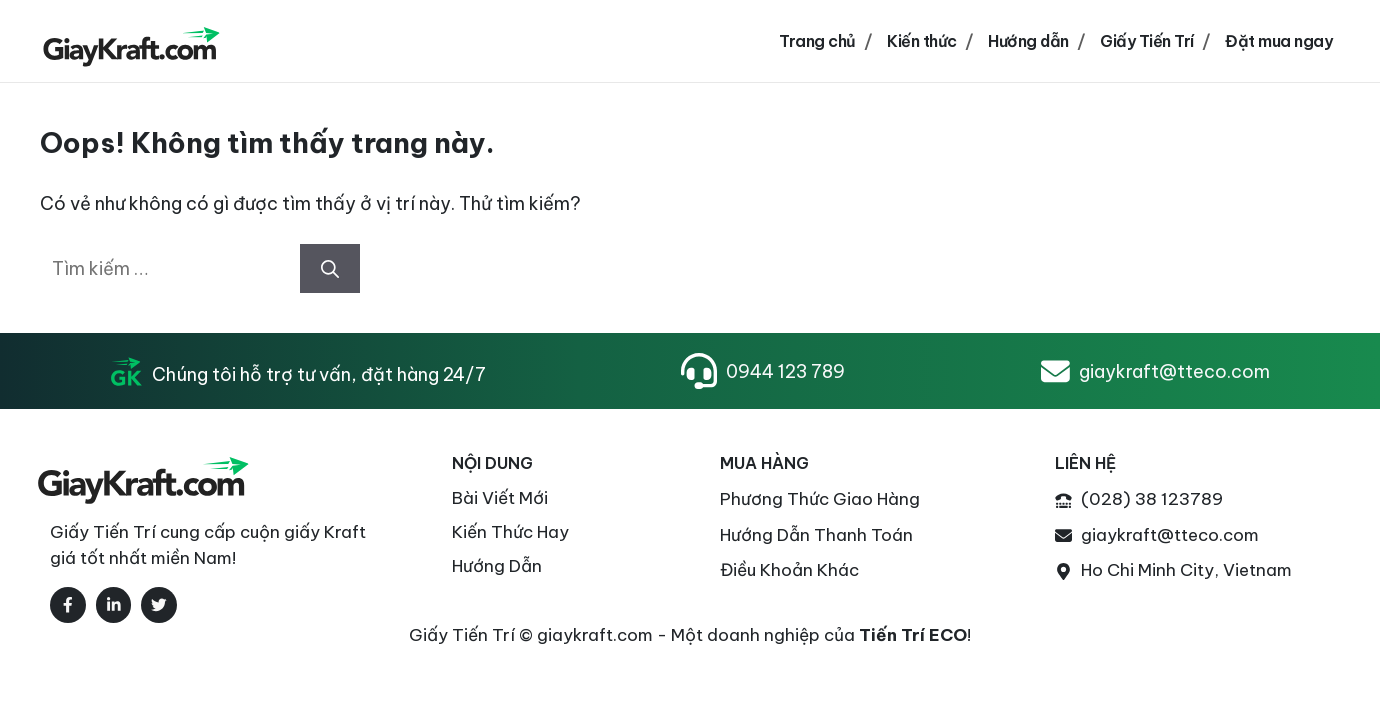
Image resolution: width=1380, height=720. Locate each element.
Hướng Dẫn (497, 566)
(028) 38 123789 (1152, 499)
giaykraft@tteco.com (1174, 371)
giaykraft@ (1127, 535)
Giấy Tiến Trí (1147, 41)
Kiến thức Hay (510, 532)
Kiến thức (922, 41)
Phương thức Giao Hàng (820, 499)
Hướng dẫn (1028, 41)
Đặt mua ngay (1278, 41)
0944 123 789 (785, 371)
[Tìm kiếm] (330, 268)
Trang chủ (817, 41)
